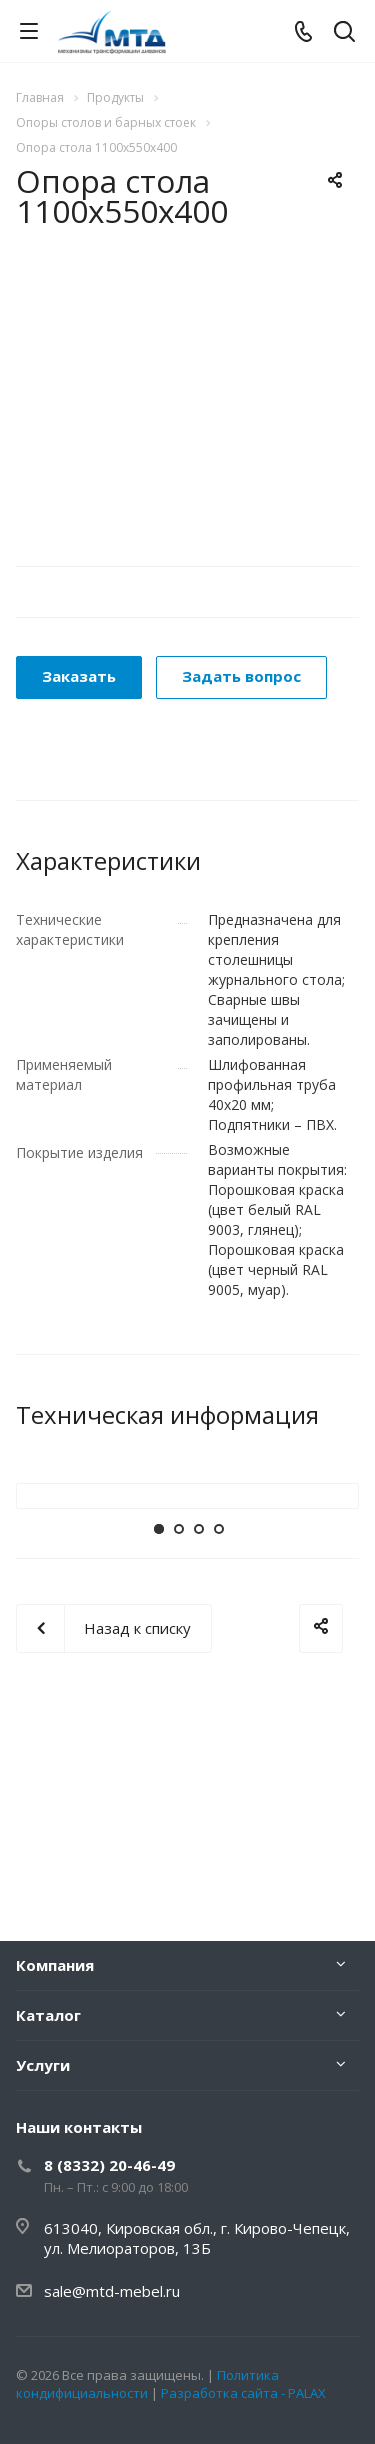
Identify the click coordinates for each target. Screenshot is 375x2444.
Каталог (48, 2015)
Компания (55, 1965)
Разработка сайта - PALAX (243, 2393)
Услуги (43, 2065)
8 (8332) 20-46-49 (109, 2165)
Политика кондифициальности (147, 2384)
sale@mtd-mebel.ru (112, 2291)
